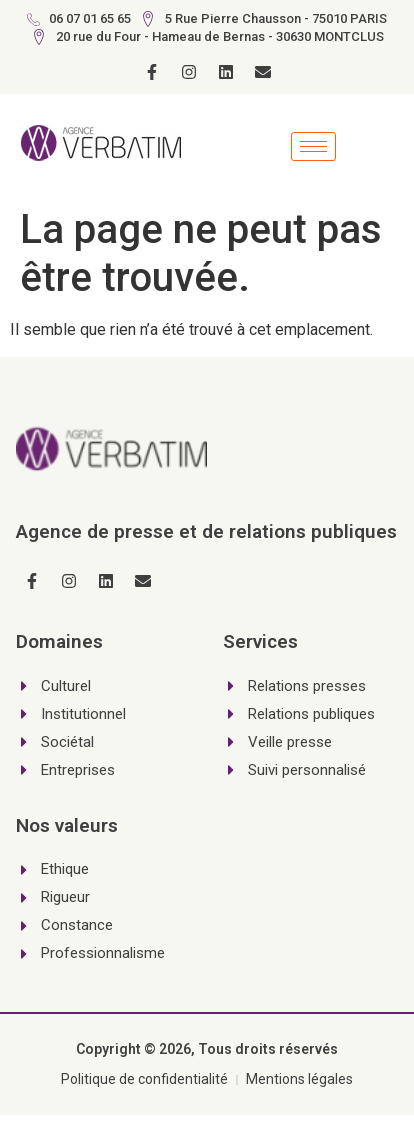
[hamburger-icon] (313, 146)
